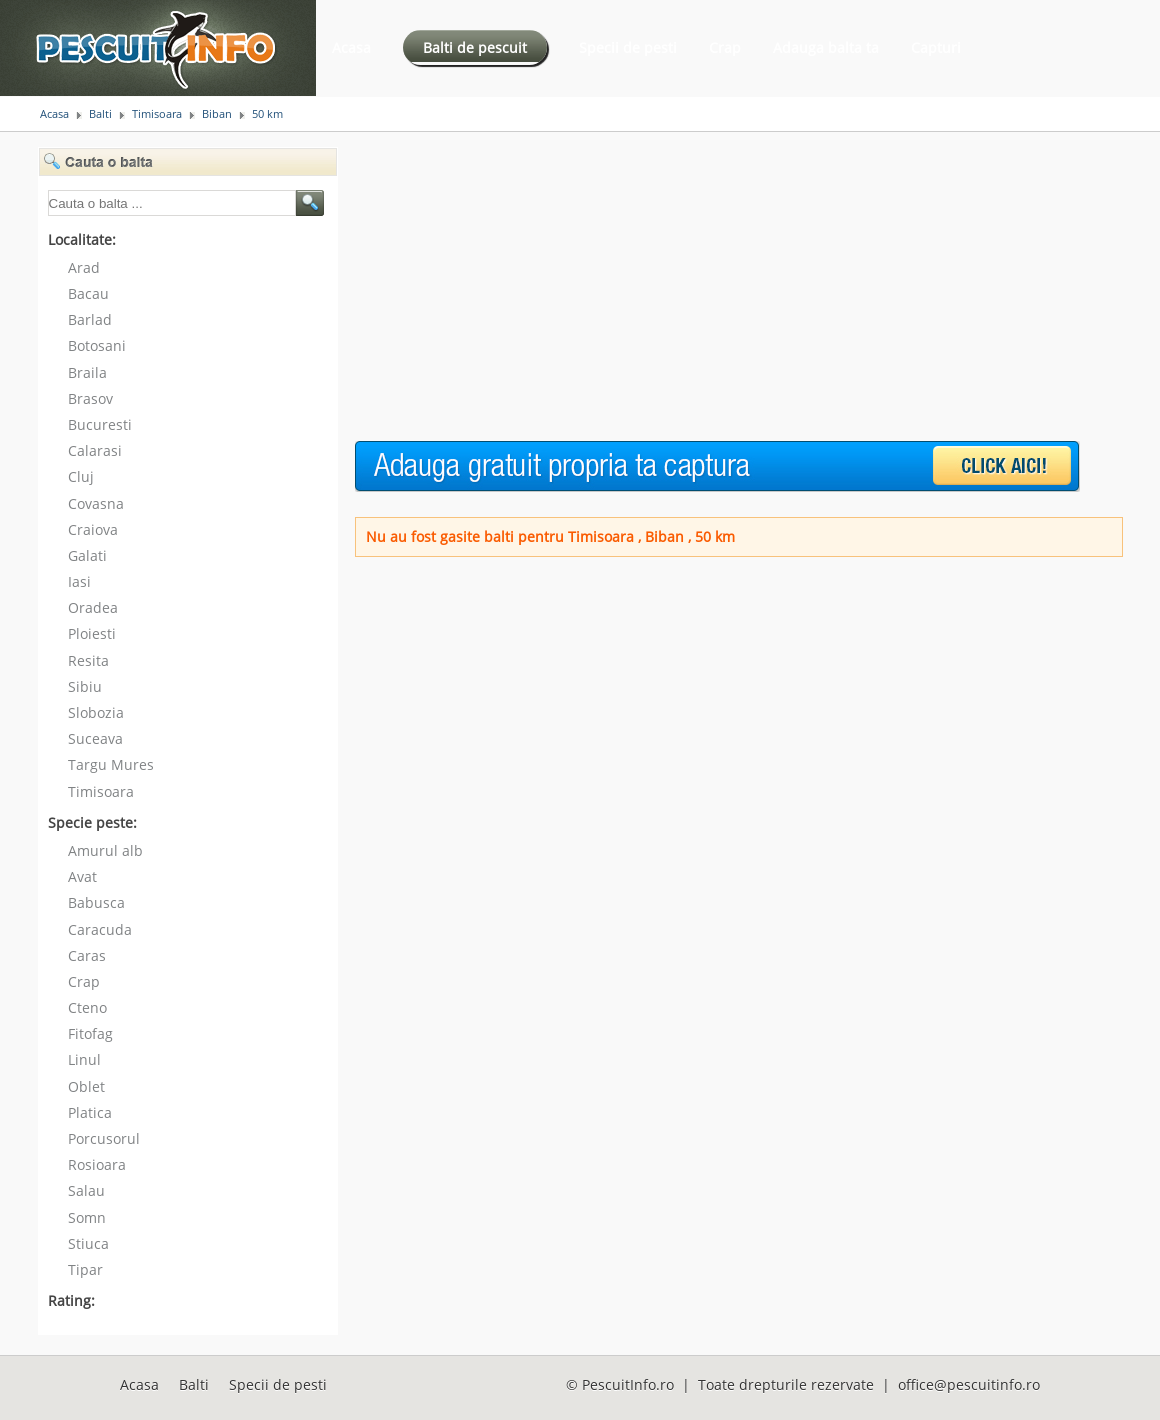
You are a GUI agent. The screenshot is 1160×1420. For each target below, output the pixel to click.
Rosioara (97, 1164)
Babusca (96, 902)
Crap (725, 47)
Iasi (79, 581)
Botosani (97, 345)
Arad (84, 267)
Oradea (93, 607)
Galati (87, 555)
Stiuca (88, 1243)
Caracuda (100, 929)
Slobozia (96, 712)
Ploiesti (92, 633)
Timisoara (157, 114)
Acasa (351, 47)
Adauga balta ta (826, 47)
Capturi (936, 47)
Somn (87, 1217)
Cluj (81, 476)
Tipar (85, 1269)
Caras (87, 955)
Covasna (96, 503)
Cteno (87, 1007)
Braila (87, 372)
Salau (86, 1190)
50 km (267, 114)
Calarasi (95, 450)
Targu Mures (111, 764)
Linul (84, 1059)
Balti (100, 114)
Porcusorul (104, 1138)
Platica (90, 1112)
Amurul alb (105, 850)
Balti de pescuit (475, 47)
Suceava (95, 738)
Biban (217, 114)
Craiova (93, 529)
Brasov (90, 398)
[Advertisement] (699, 287)
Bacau (88, 293)
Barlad (90, 319)
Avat (82, 876)
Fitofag (90, 1033)
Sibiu (85, 686)
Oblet (86, 1086)
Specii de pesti (628, 47)
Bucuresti (100, 424)
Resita (88, 660)
